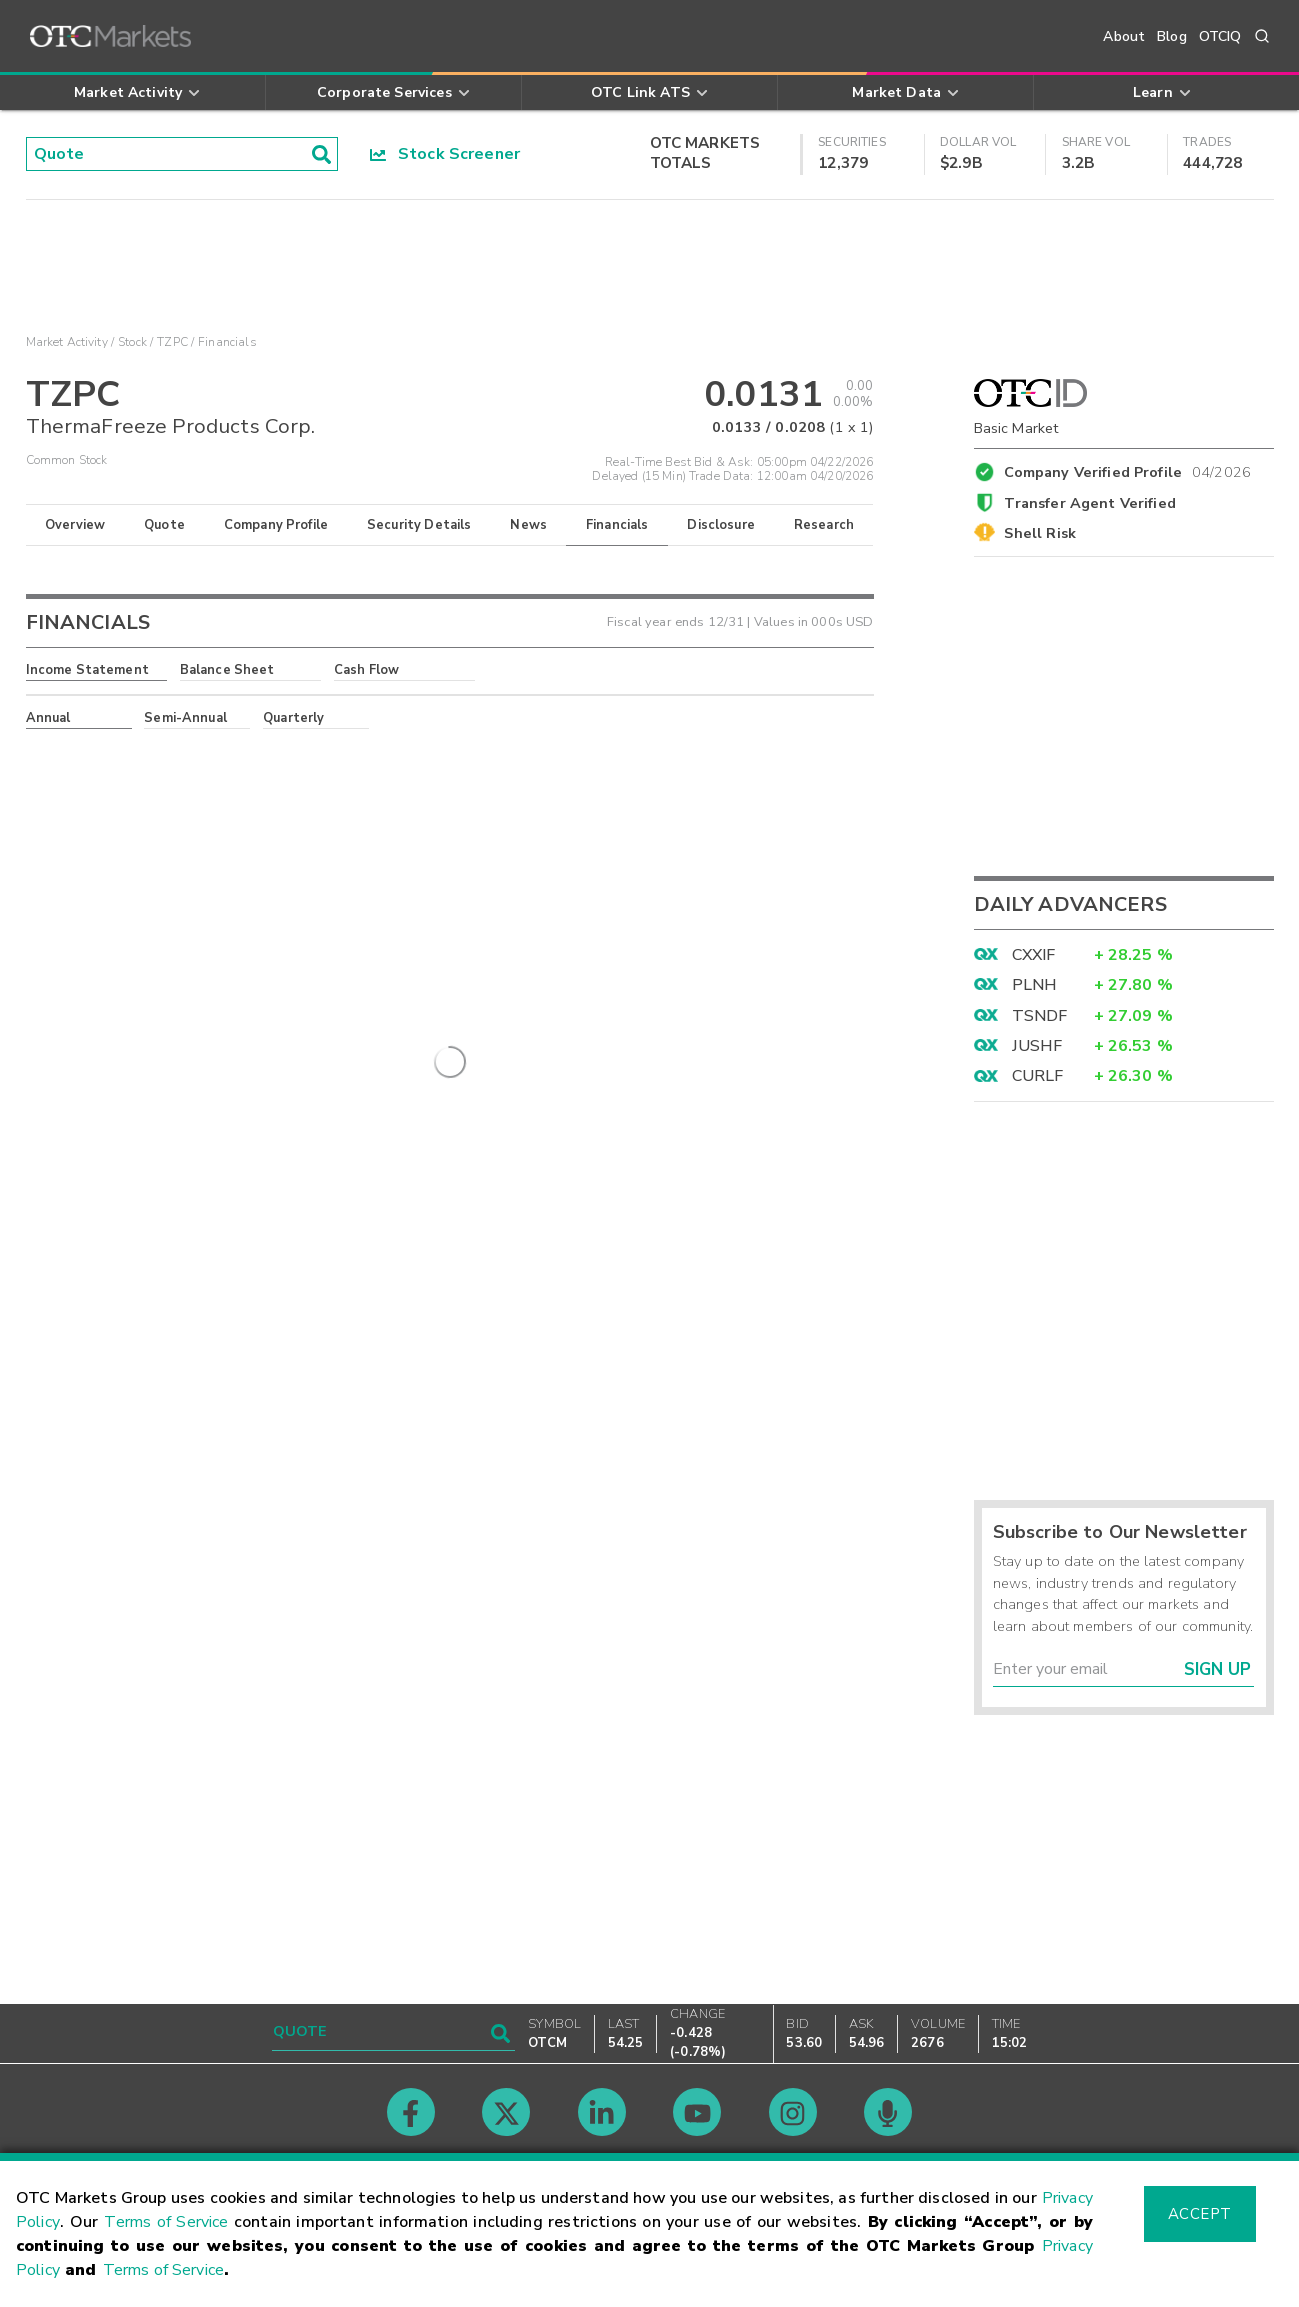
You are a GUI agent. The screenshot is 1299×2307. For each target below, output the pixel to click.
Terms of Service (166, 2222)
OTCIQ (1220, 36)
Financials (617, 525)
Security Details (419, 525)
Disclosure (721, 525)
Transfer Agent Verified (1089, 503)
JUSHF (1037, 1046)
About (1124, 36)
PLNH (1035, 985)
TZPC (172, 342)
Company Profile (276, 525)
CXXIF (1034, 955)
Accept (1200, 2214)
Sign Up (1217, 1669)
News (528, 525)
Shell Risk (1040, 533)
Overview (75, 525)
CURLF (1038, 1076)
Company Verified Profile (1127, 469)
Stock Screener (445, 154)
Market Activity (67, 342)
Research (824, 525)
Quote (164, 525)
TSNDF (1040, 1016)
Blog (1172, 36)
